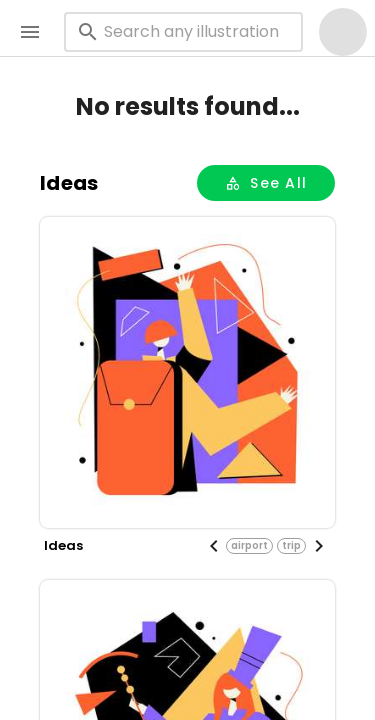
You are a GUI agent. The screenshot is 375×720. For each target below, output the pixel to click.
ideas (69, 183)
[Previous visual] (214, 546)
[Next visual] (319, 546)
